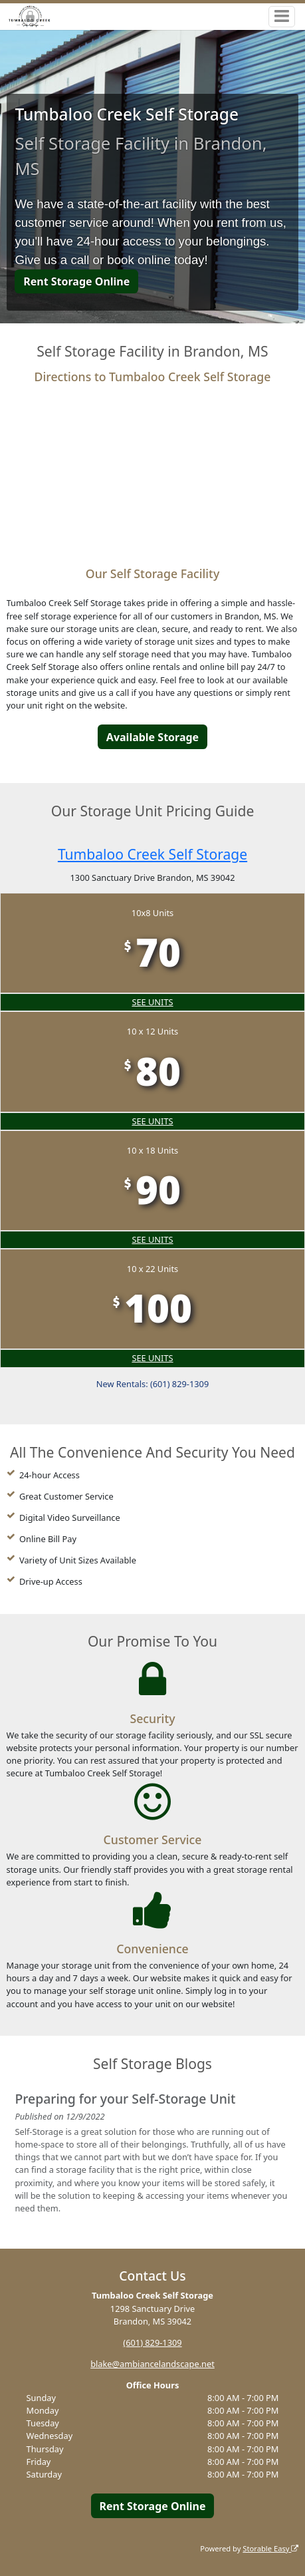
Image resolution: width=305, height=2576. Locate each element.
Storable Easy (270, 2548)
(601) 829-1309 (152, 2342)
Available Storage (152, 737)
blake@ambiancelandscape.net (152, 2364)
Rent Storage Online (76, 281)
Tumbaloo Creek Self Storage (152, 854)
